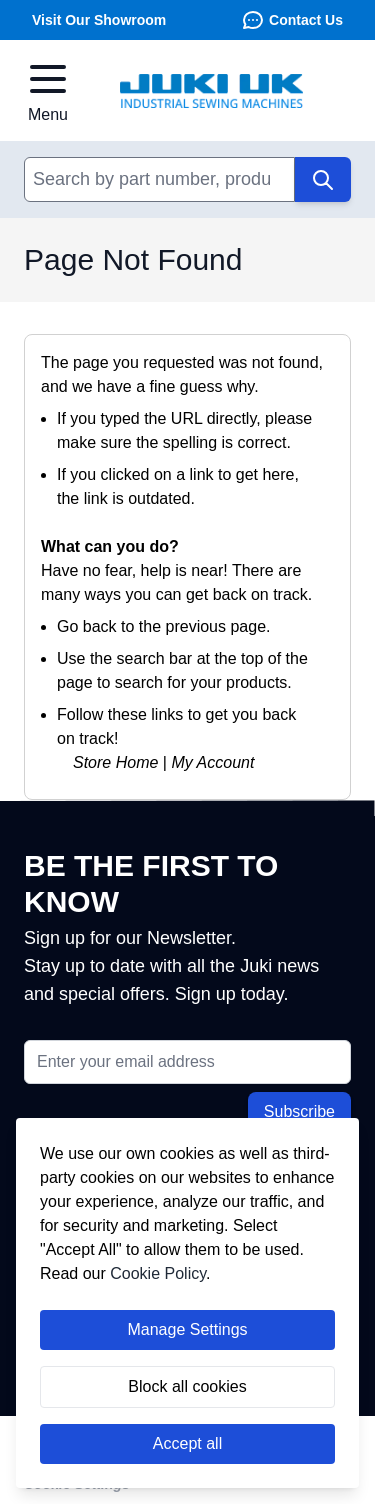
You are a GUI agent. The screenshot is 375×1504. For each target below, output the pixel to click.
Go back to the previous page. (163, 626)
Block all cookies (187, 1386)
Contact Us (292, 20)
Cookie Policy (158, 1273)
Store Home (115, 762)
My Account (212, 762)
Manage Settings (187, 1329)
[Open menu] (48, 91)
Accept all (187, 1443)
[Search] (323, 179)
